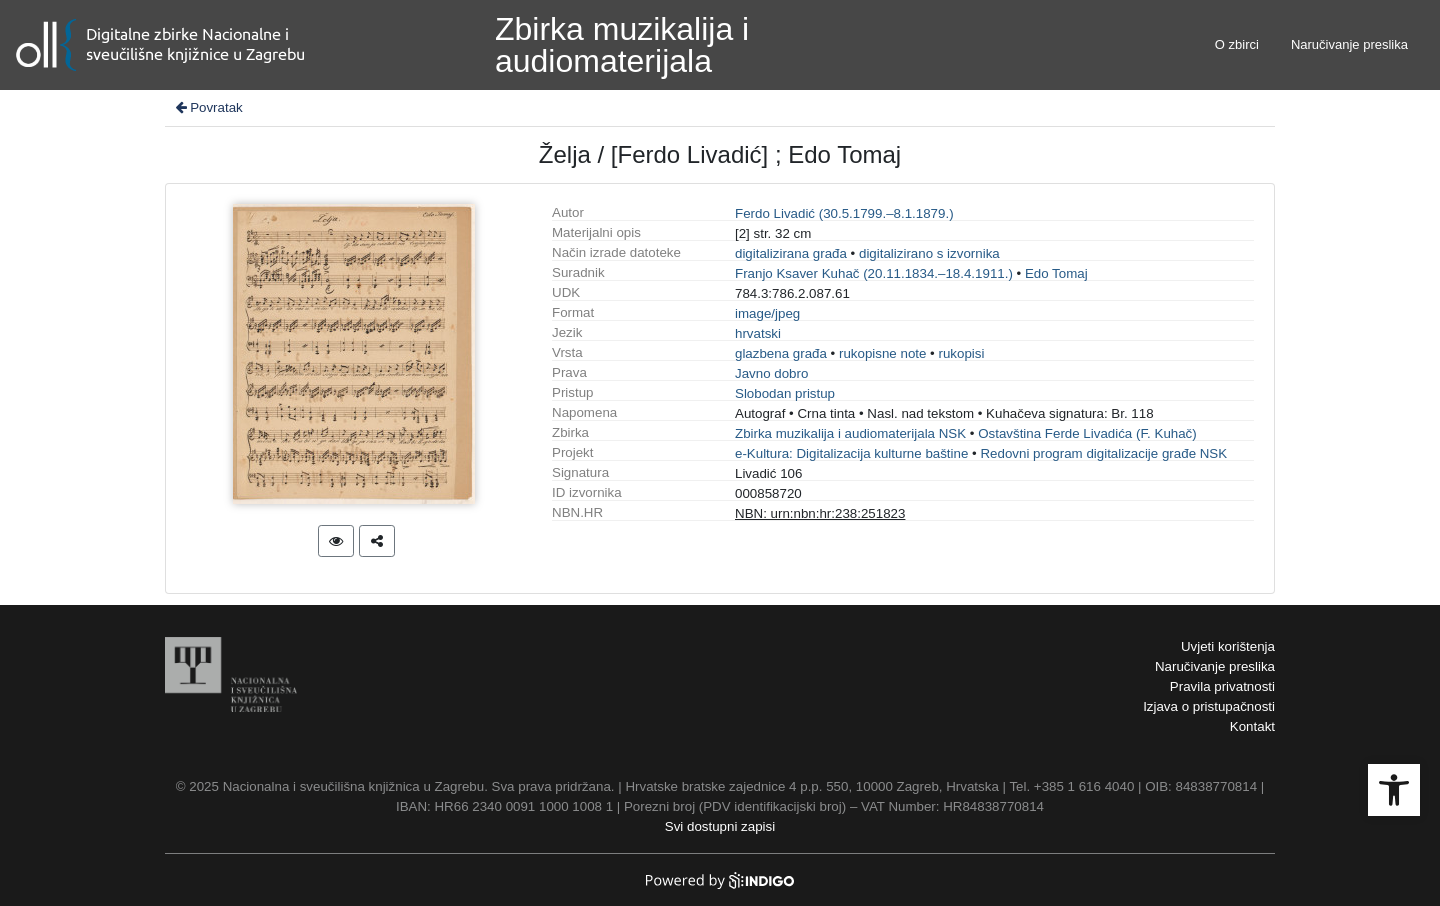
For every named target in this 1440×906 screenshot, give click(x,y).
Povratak (208, 107)
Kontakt (1252, 726)
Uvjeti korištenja (1228, 646)
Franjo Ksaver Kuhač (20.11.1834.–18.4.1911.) (874, 273)
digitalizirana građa (791, 253)
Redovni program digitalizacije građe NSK (1103, 453)
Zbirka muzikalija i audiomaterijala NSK (850, 433)
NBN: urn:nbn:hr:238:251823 (820, 513)
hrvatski (758, 333)
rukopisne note (882, 353)
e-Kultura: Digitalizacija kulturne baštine (851, 453)
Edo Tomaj (1056, 273)
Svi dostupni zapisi (720, 826)
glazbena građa (781, 353)
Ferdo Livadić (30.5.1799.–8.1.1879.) (844, 213)
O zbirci (1237, 44)
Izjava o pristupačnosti (1209, 706)
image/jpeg (767, 313)
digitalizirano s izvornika (929, 253)
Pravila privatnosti (1222, 686)
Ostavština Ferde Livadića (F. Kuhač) (1087, 433)
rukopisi (962, 353)
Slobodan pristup (785, 393)
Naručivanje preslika (1349, 44)
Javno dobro (771, 373)
